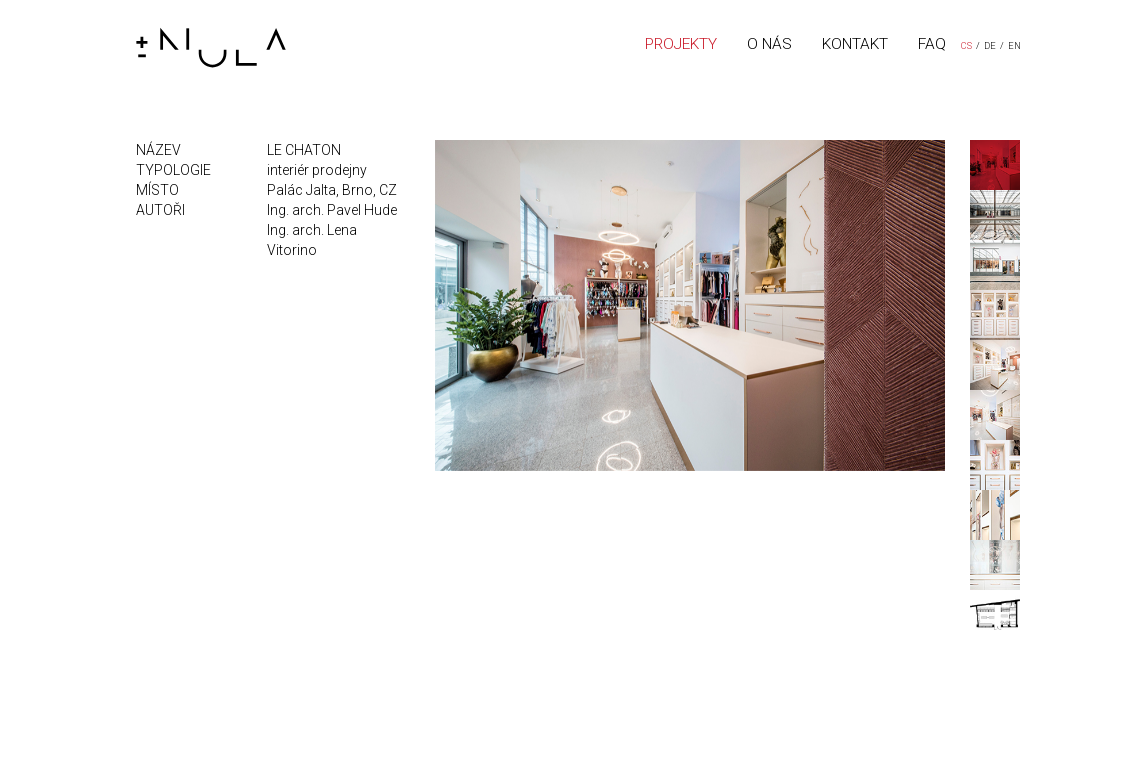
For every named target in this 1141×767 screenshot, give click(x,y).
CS (966, 45)
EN (1014, 45)
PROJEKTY (681, 44)
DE (990, 45)
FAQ (932, 44)
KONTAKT (855, 44)
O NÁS (769, 44)
